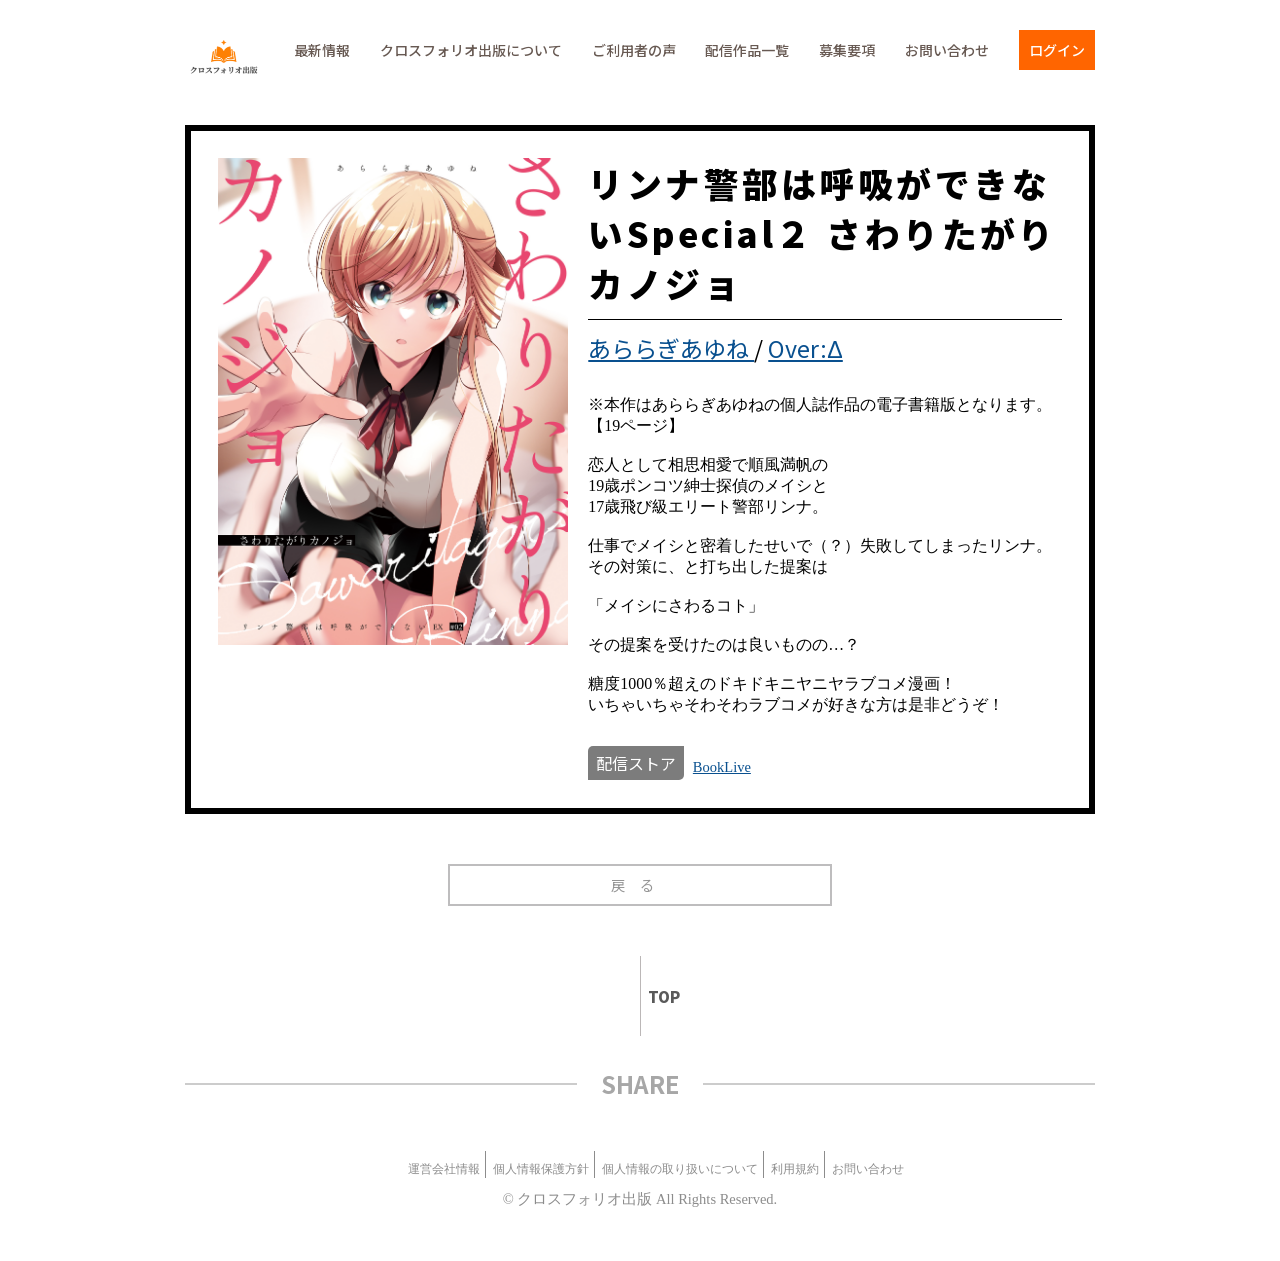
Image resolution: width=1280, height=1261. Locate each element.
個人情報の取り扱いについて (680, 1169)
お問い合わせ (947, 50)
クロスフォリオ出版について (471, 50)
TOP (655, 996)
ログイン (1057, 50)
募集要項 (847, 50)
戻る (640, 884)
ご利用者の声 (634, 50)
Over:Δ (805, 348)
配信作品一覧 (747, 50)
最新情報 (322, 50)
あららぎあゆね (671, 348)
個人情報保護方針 (541, 1169)
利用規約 (795, 1169)
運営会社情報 (444, 1169)
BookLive (722, 767)
